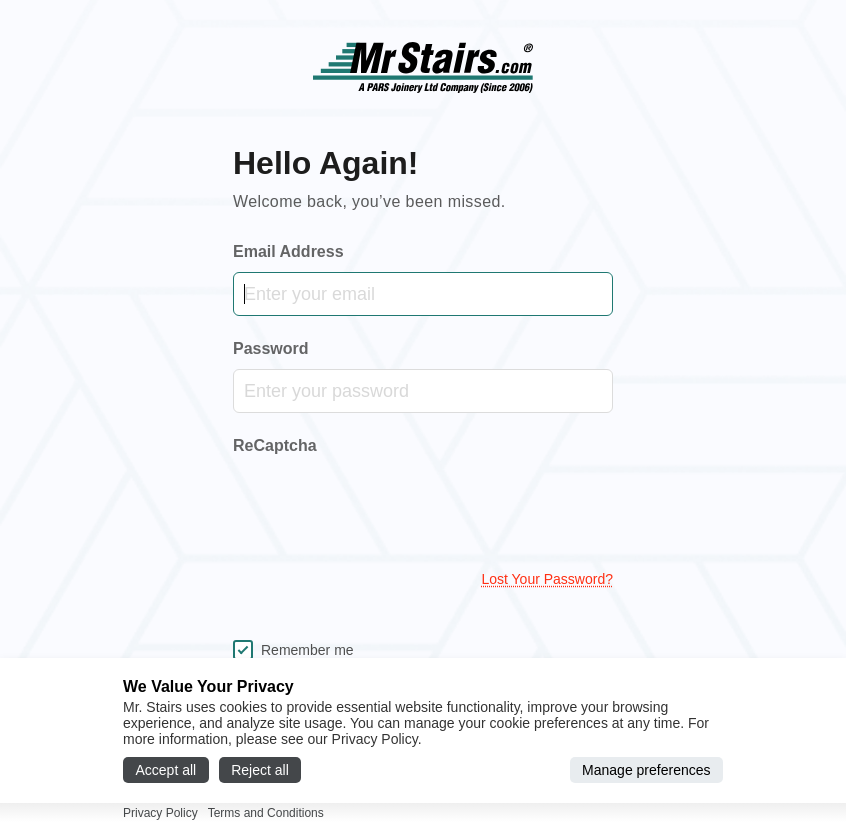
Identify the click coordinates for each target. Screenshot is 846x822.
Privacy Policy (160, 813)
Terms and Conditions (266, 813)
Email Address (288, 251)
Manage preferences (646, 770)
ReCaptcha (275, 445)
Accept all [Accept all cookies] (166, 770)
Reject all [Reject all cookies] (260, 770)
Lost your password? (547, 579)
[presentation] (385, 508)
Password (271, 348)
